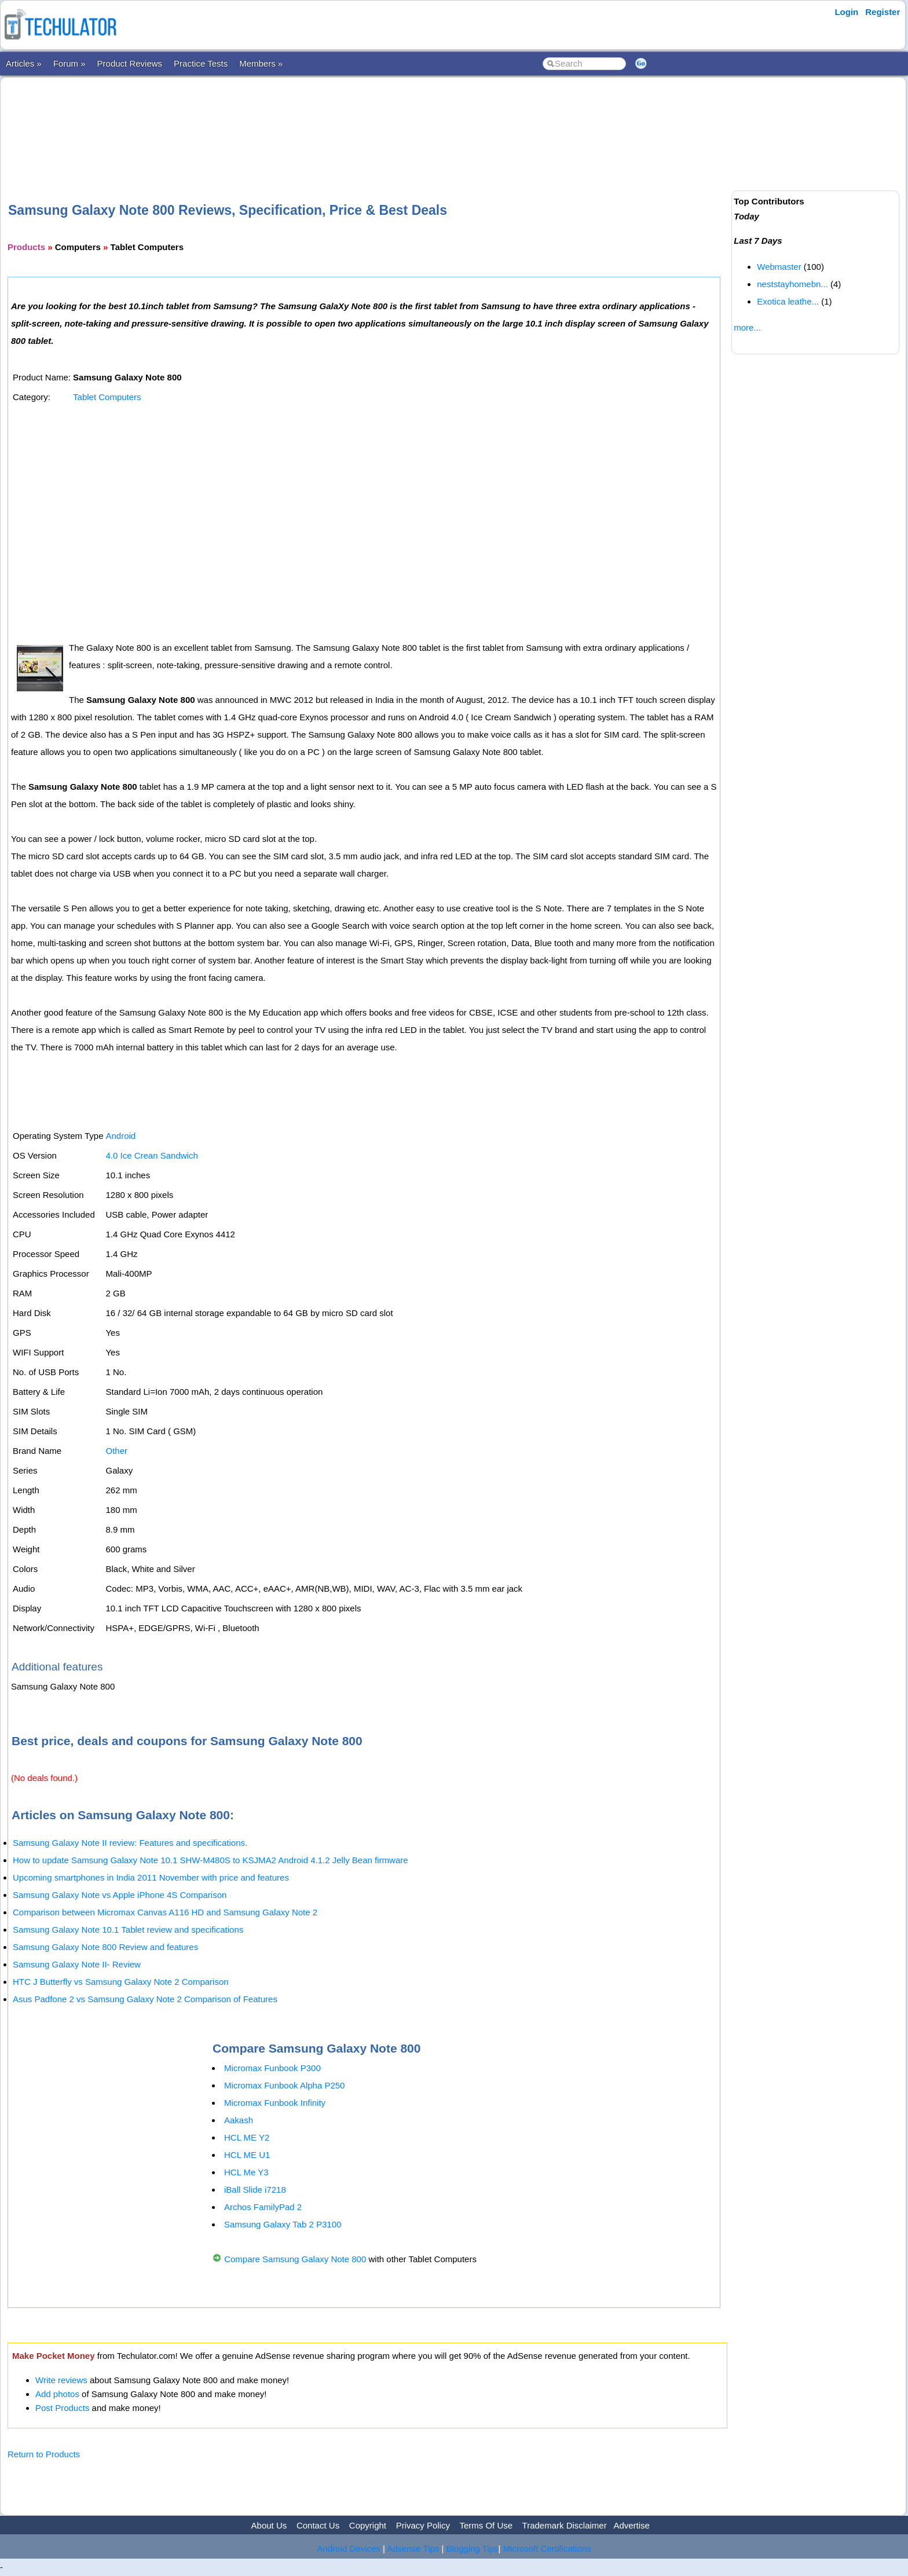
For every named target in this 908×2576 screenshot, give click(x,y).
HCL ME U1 (247, 2155)
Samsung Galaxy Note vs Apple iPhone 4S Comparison (119, 1895)
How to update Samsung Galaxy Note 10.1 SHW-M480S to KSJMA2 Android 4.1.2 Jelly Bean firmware (210, 1860)
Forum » (69, 63)
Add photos (57, 2394)
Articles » (24, 63)
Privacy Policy (423, 2525)
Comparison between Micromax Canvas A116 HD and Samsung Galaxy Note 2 (165, 1912)
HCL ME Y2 (246, 2137)
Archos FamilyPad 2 (263, 2207)
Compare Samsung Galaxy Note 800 (295, 2259)
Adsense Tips (413, 2548)
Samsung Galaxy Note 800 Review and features (105, 1947)
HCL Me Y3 (246, 2172)
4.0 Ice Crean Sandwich (151, 1155)
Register (882, 12)
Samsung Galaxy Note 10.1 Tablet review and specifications (128, 1929)
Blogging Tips (472, 2548)
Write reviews (61, 2380)
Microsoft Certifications (547, 2548)
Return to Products (44, 2454)
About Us (269, 2525)
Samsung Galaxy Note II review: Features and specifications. (130, 1843)
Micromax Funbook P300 (272, 2068)
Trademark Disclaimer (564, 2525)
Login (846, 12)
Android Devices (348, 2548)
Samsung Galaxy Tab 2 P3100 (282, 2224)
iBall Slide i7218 (255, 2189)
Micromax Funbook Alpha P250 (284, 2085)
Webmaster (779, 267)
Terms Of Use (485, 2525)
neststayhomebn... (792, 284)
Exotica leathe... (788, 301)
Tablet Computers (107, 397)
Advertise (631, 2525)
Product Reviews (130, 63)
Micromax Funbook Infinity (274, 2103)
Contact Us (317, 2525)
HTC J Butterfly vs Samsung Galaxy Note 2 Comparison (121, 1982)
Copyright (367, 2525)
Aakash (238, 2120)
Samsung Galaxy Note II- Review (77, 1964)
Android (120, 1136)
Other (116, 1451)
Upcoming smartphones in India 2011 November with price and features (151, 1877)
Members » (261, 63)
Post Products (62, 2408)
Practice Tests (201, 63)
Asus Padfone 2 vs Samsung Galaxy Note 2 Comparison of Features (145, 1999)
